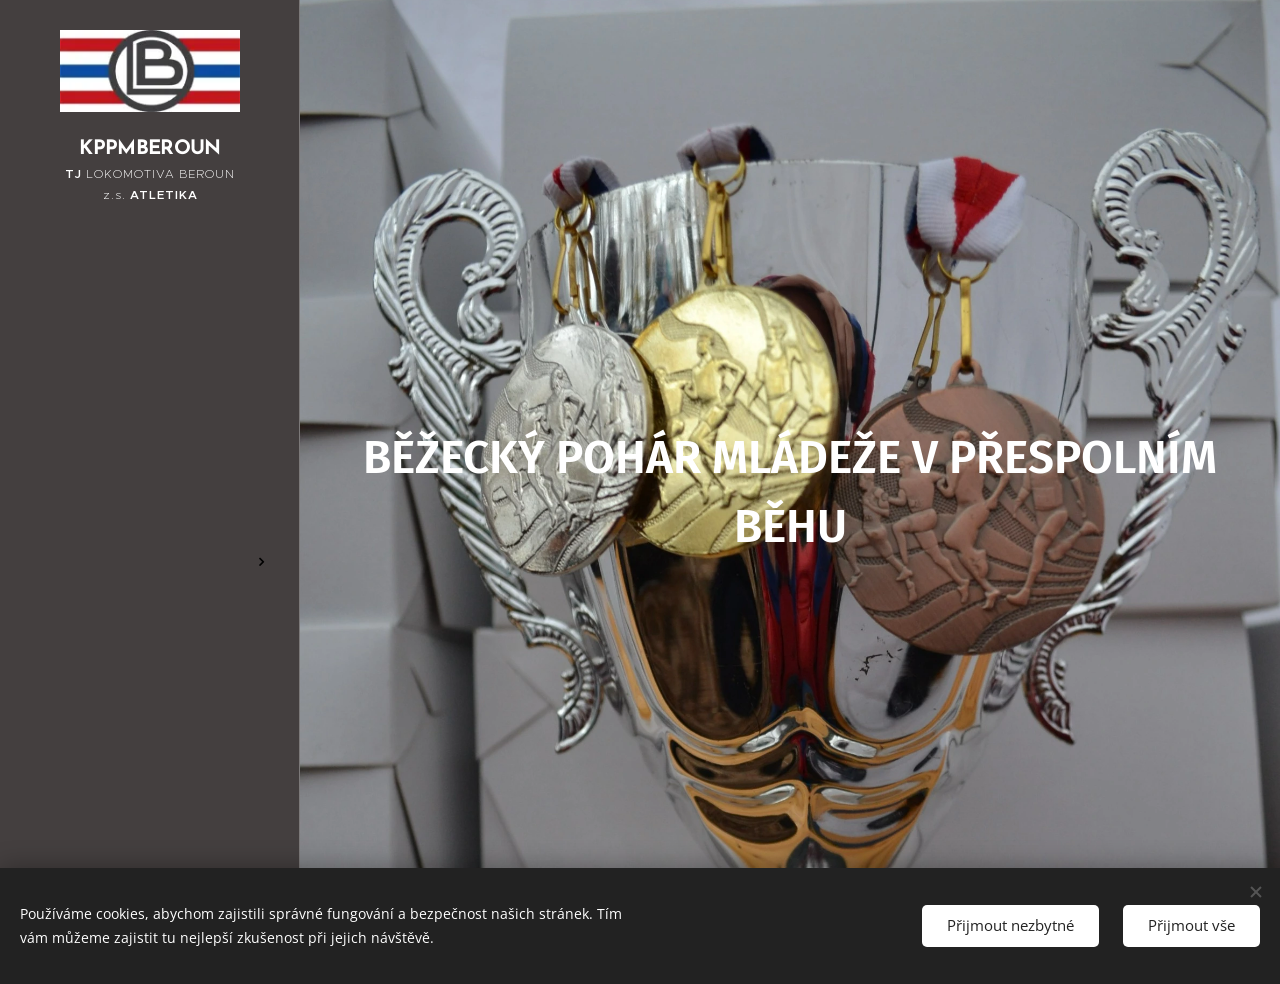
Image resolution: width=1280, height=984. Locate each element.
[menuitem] (150, 391)
